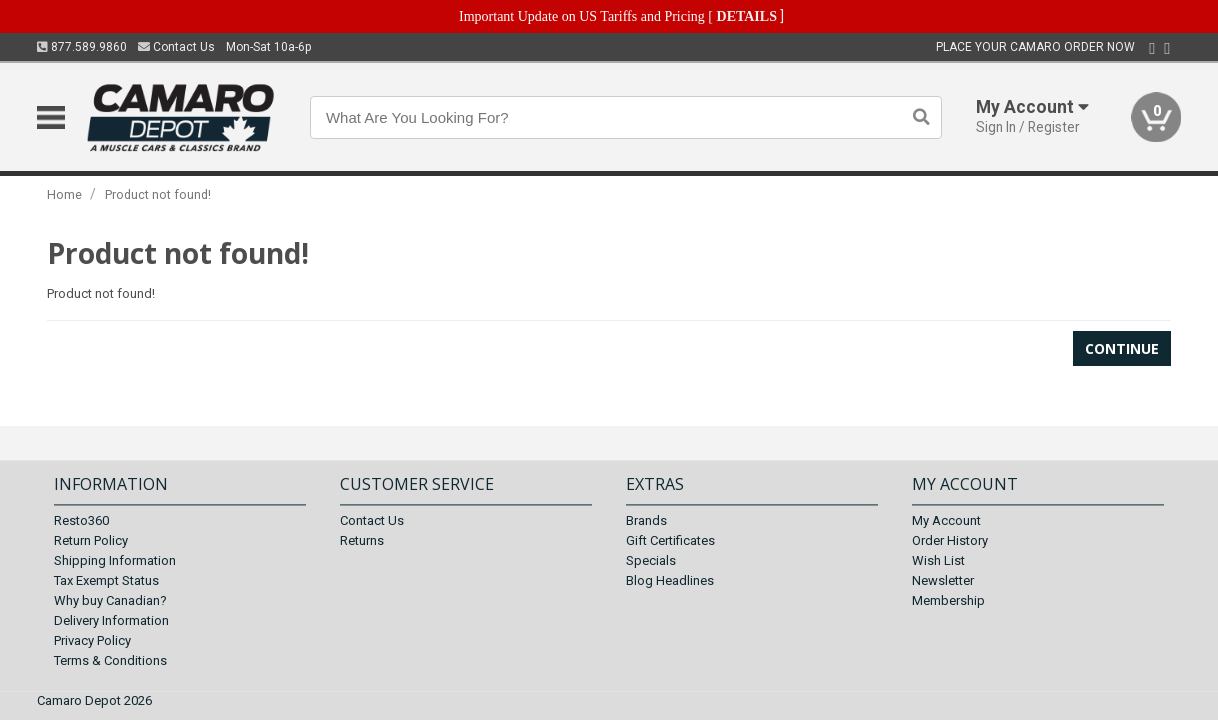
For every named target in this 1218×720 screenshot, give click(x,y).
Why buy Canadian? (110, 600)
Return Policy (91, 540)
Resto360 (81, 520)
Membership (948, 600)
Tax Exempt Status (106, 580)
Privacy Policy (92, 640)
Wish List (938, 560)
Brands (646, 520)
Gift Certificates (670, 540)
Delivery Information (111, 620)
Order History (950, 540)
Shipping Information (115, 560)
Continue (1122, 348)
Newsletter (943, 580)
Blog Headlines (670, 580)
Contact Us (176, 47)
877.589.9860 (82, 47)
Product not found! (158, 194)
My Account (946, 520)
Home (64, 194)
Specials (651, 560)
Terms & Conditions (110, 660)
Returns (362, 540)
